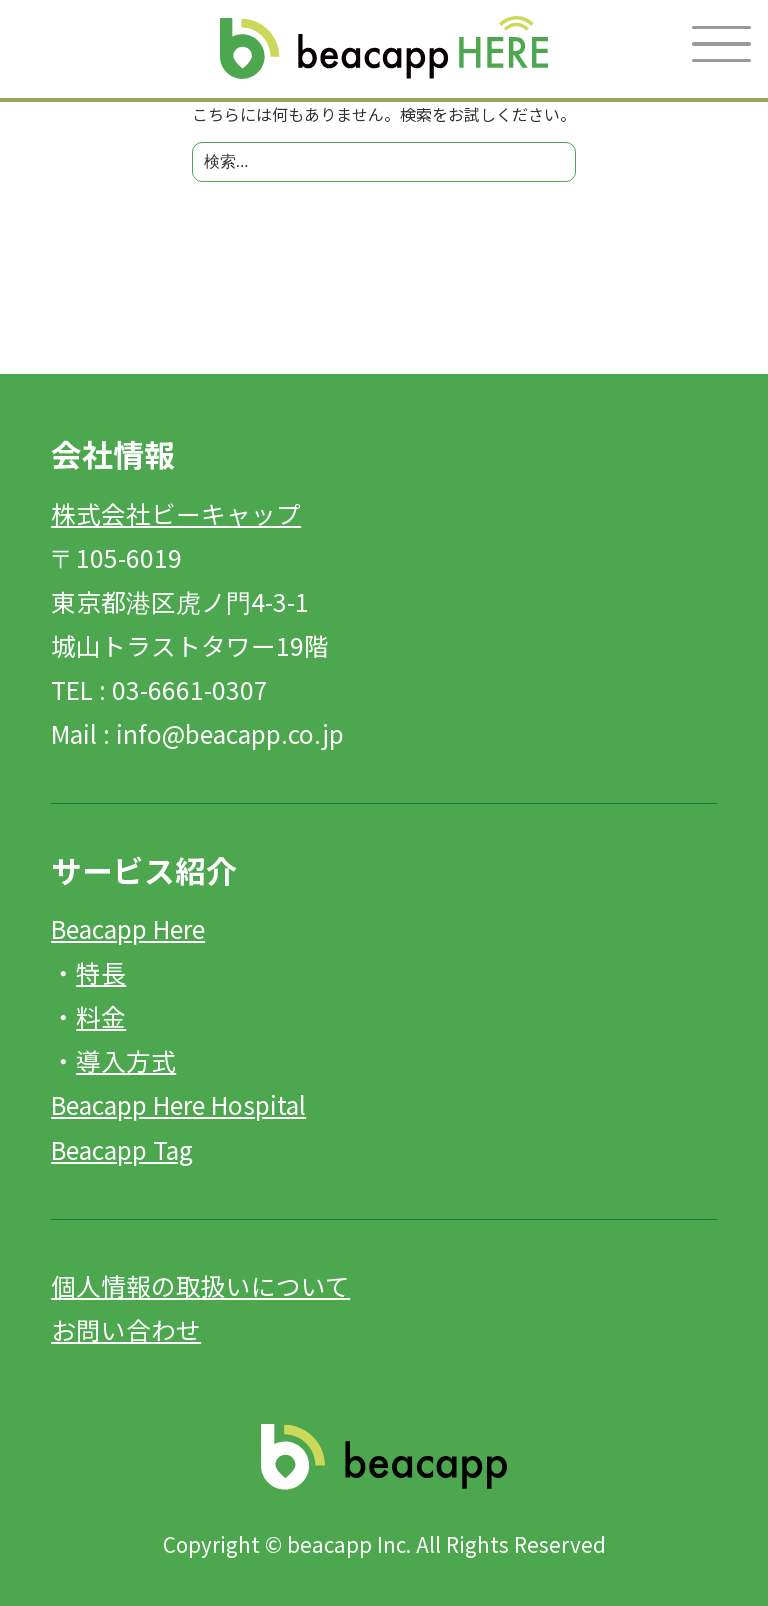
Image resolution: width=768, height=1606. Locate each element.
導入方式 (126, 1060)
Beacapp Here (128, 928)
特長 (101, 972)
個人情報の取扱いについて (200, 1285)
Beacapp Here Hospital (178, 1104)
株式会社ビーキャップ (176, 513)
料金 (101, 1016)
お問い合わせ (126, 1329)
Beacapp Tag (122, 1149)
